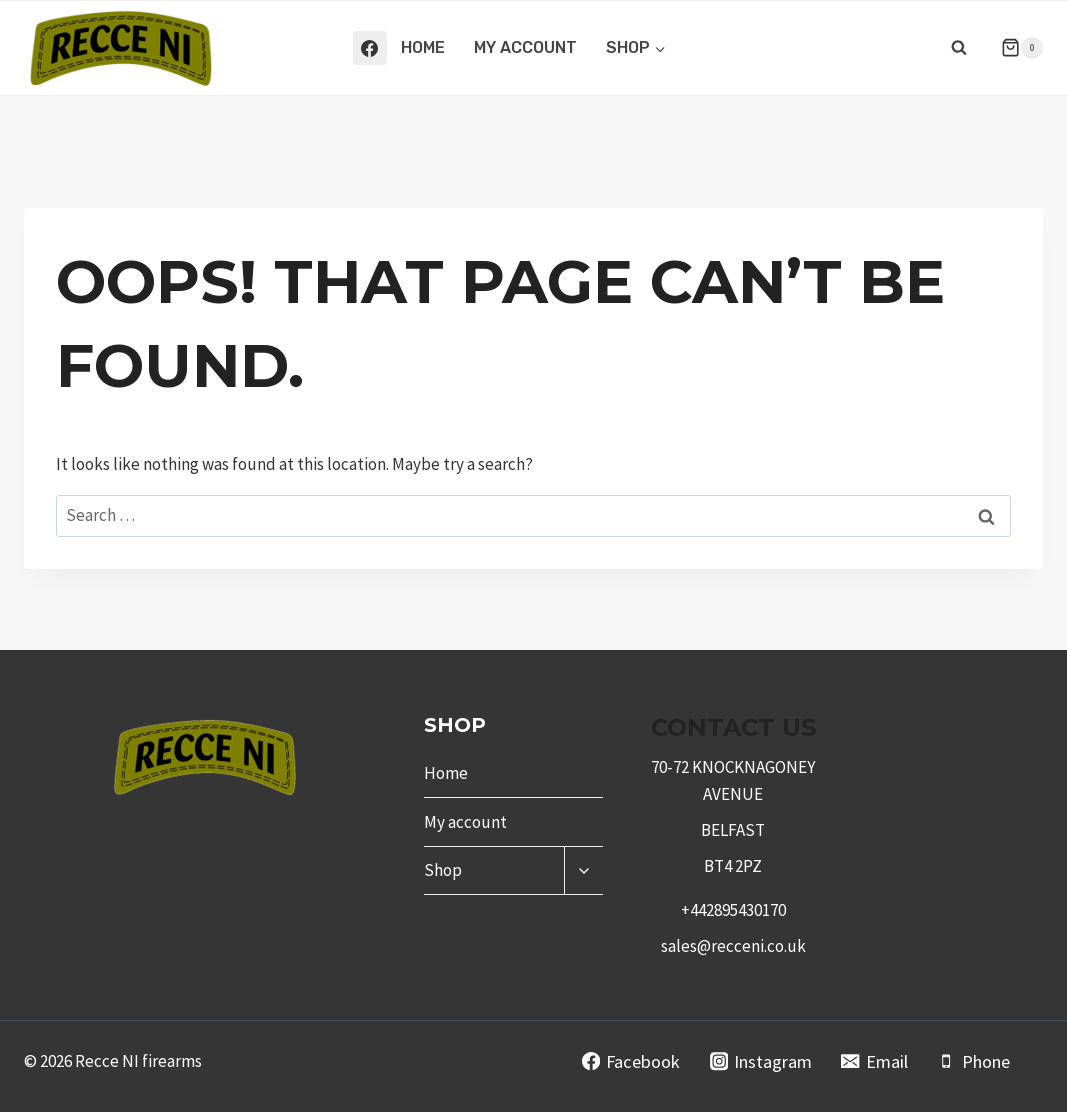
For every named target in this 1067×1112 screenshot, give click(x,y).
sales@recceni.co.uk (733, 946)
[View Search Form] (959, 48)
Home (423, 47)
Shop (443, 870)
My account (525, 47)
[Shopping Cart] (1014, 48)
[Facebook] (370, 48)
